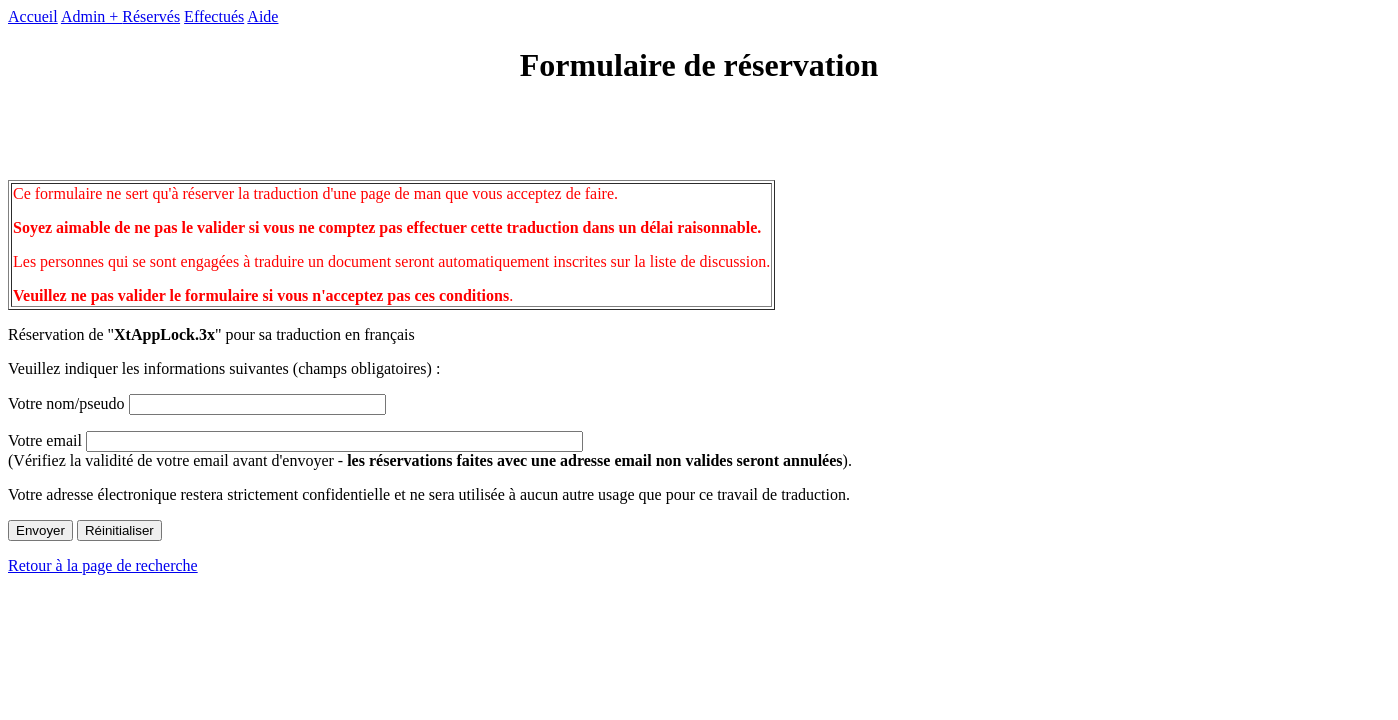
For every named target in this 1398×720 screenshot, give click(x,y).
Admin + (91, 16)
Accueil (33, 16)
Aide (262, 16)
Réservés (151, 16)
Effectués (214, 16)
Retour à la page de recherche (103, 565)
